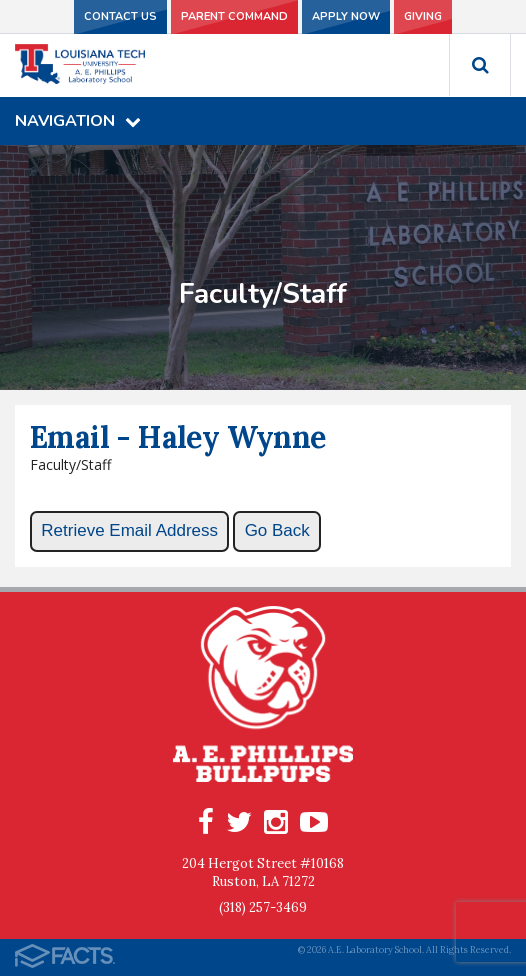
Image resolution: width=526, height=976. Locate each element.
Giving (423, 16)
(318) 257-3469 (263, 907)
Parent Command (234, 16)
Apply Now (346, 16)
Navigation (78, 121)
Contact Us (120, 16)
